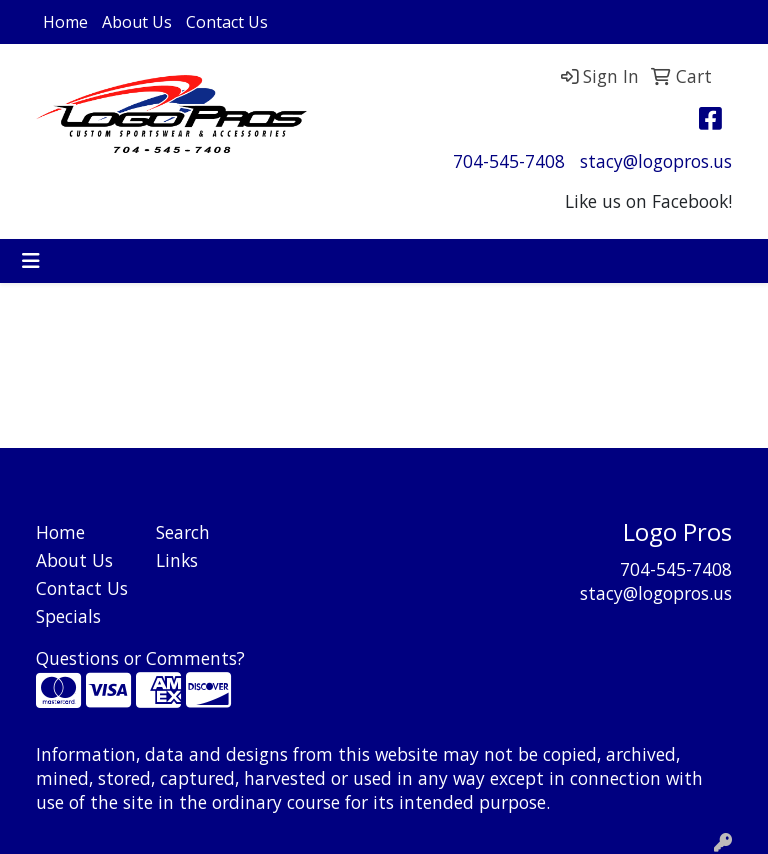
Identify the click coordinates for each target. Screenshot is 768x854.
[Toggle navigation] (31, 261)
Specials (68, 616)
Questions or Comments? (140, 658)
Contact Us (227, 22)
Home (65, 22)
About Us (137, 22)
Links (177, 560)
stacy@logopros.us (656, 161)
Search (183, 532)
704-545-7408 (509, 161)
